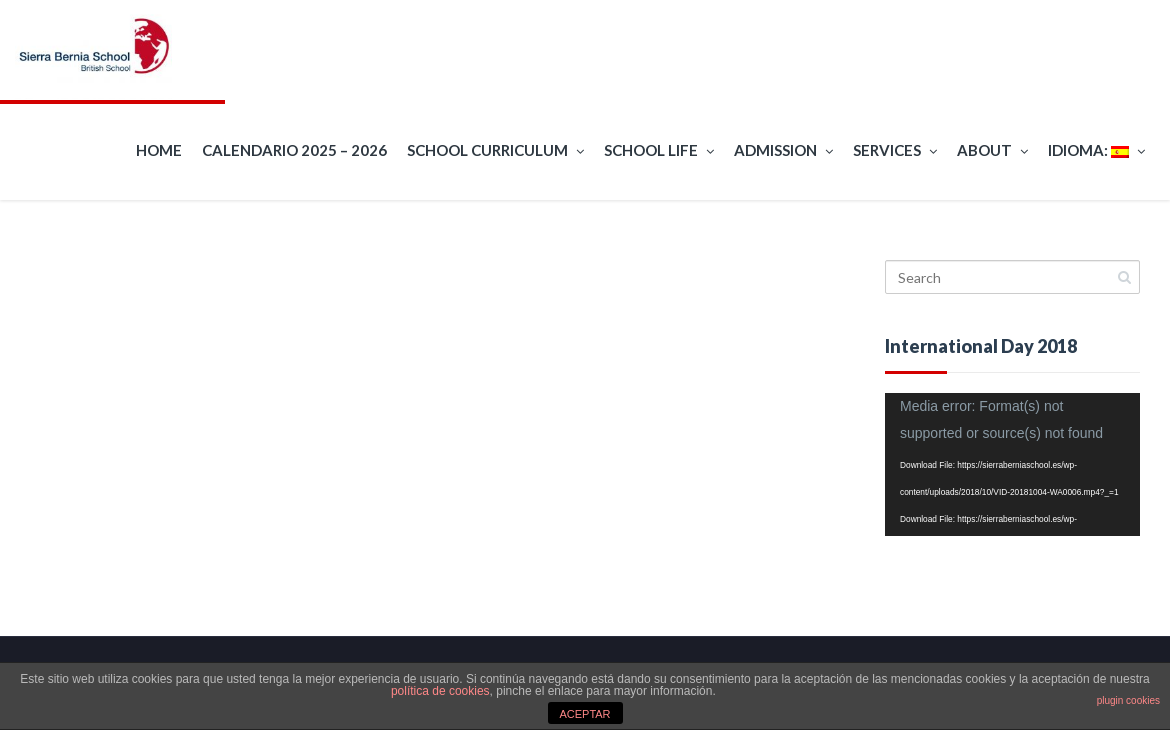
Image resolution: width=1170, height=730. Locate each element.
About (992, 150)
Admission (783, 150)
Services (895, 150)
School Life (659, 150)
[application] (1012, 464)
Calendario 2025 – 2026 (294, 150)
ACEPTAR (584, 714)
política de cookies (440, 691)
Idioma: (1096, 150)
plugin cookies (1128, 700)
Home (159, 150)
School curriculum (495, 150)
